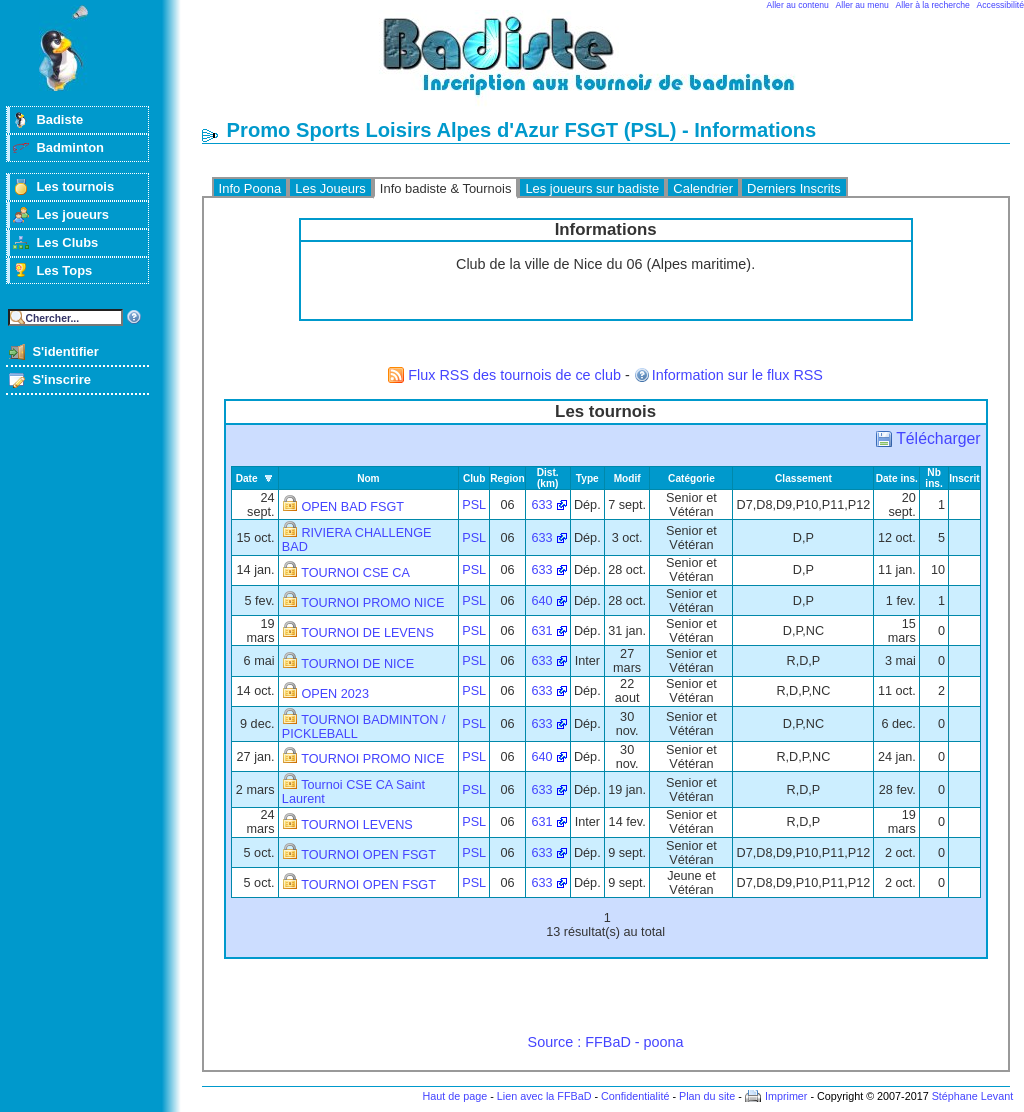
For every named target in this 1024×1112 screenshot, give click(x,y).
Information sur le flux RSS (737, 375)
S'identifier (65, 351)
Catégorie (691, 478)
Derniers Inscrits (794, 188)
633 (542, 505)
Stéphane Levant (973, 1096)
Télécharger (938, 438)
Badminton (70, 147)
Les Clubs (67, 242)
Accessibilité (1000, 5)
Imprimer (786, 1096)
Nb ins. (933, 478)
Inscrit (964, 478)
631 (542, 631)
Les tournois (75, 186)
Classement (803, 478)
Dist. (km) (548, 478)
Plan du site (707, 1096)
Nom (368, 478)
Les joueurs (72, 214)
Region (507, 478)
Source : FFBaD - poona (606, 1042)
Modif (627, 478)
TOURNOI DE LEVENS (367, 633)
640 (542, 601)
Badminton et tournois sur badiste (613, 65)
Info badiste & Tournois (446, 188)
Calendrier (703, 188)
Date (247, 478)
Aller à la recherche (933, 5)
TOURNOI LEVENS (357, 825)
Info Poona (250, 188)
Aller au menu (862, 5)
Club (474, 478)
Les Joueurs (330, 188)
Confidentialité (635, 1096)
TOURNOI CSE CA (355, 573)
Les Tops (64, 270)
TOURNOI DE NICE (357, 664)
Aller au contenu (798, 5)
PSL (474, 505)
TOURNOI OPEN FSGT (368, 855)
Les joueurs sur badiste (592, 188)
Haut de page (454, 1096)
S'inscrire (61, 379)
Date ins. (897, 478)
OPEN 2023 (335, 694)
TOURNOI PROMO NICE (372, 603)
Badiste (59, 119)
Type (587, 478)
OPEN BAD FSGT (352, 507)
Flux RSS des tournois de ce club (514, 375)
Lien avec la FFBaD (544, 1096)
